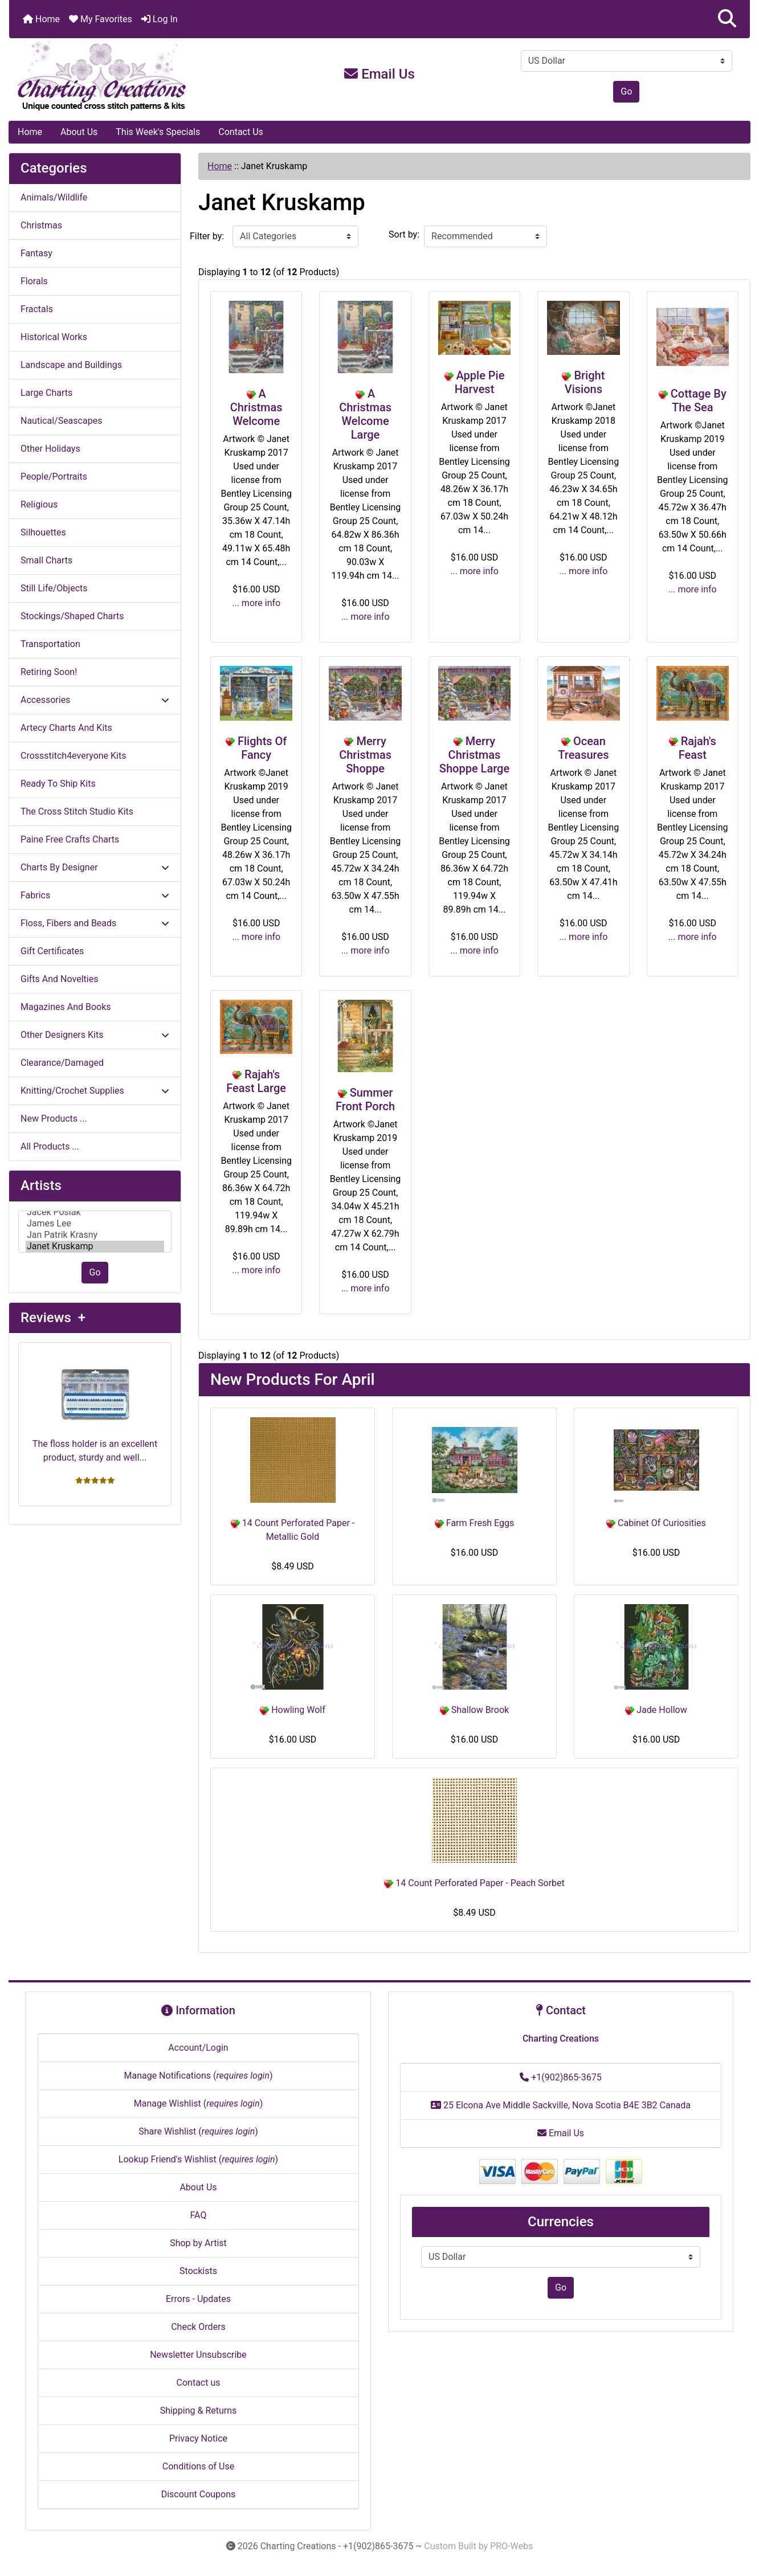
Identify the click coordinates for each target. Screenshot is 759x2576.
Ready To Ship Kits (58, 783)
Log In (159, 19)
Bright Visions (585, 382)
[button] (727, 19)
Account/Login (198, 2047)
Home (41, 19)
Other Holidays (50, 448)
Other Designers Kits (95, 1034)
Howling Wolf (292, 1709)
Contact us (199, 2382)
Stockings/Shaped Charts (72, 616)
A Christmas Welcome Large (365, 414)
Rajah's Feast (697, 748)
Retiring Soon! (49, 672)
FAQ (198, 2215)
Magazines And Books (66, 1006)
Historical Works (54, 337)
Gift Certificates (52, 951)
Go (626, 91)
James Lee (95, 1223)
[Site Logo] (132, 76)
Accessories (95, 699)
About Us (78, 131)
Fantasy (36, 253)
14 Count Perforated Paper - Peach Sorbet (474, 1883)
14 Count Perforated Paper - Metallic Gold (293, 1530)
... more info (256, 603)
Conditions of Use (198, 2466)
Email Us (379, 74)
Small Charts (46, 560)
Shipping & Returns (198, 2410)
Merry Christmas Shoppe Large (474, 754)
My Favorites (100, 19)
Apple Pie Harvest (480, 382)
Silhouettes (43, 532)
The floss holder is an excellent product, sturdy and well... (94, 1407)
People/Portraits (54, 476)
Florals (34, 281)
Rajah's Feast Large (256, 1081)
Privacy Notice (198, 2438)
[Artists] (95, 1232)
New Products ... (54, 1118)
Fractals (37, 309)
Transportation (50, 644)
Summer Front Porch (365, 1099)
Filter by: (207, 236)
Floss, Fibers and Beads (95, 923)
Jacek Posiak (95, 1212)
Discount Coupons (198, 2494)
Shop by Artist (198, 2243)
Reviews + (53, 1318)
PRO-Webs (511, 2546)
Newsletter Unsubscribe (198, 2354)
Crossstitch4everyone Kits (73, 755)
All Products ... (50, 1146)
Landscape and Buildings (71, 364)
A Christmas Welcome (256, 407)
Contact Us (240, 131)
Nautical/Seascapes (61, 420)
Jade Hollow (656, 1709)
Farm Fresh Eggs (474, 1523)
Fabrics (95, 895)
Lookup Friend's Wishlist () (198, 2159)
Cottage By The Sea (699, 400)
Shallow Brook (474, 1709)
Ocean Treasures (583, 748)
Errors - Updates (198, 2298)
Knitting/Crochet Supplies (95, 1090)
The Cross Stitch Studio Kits (77, 811)
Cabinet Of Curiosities (656, 1523)
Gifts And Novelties (59, 979)
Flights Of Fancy (262, 748)
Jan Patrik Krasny (95, 1235)
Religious (39, 504)
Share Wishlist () (198, 2131)
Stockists (198, 2271)
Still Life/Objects (54, 588)
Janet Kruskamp (95, 1246)
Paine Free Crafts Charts (70, 839)
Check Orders (198, 2326)
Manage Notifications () (198, 2075)
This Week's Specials (158, 131)
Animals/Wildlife (54, 197)
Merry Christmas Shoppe (365, 754)
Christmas (41, 225)
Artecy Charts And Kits (66, 727)
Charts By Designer (95, 867)
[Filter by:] (295, 236)
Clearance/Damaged (62, 1062)
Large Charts (46, 392)
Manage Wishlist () (198, 2103)
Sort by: (404, 234)
